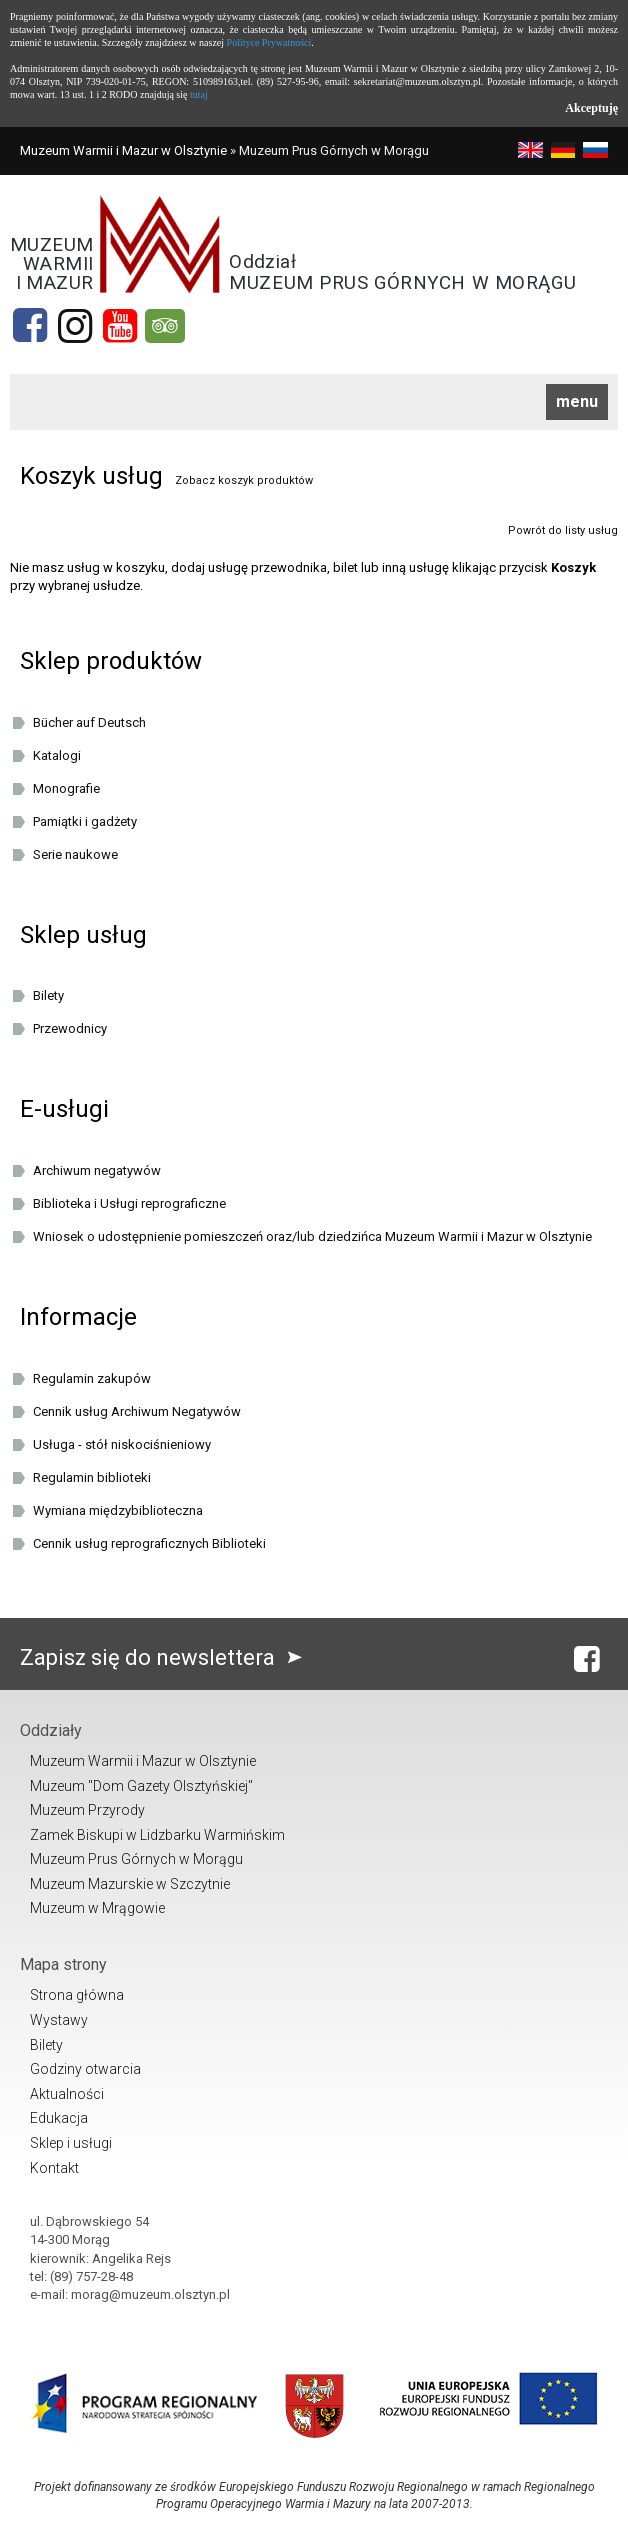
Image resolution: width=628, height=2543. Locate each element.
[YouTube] (120, 326)
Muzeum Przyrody (87, 1810)
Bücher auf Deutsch (89, 722)
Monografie (66, 788)
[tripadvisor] (165, 326)
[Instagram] (75, 326)
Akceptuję (591, 108)
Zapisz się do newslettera (165, 1657)
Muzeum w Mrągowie (97, 1908)
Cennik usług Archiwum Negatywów (137, 1411)
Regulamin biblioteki (92, 1477)
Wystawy (59, 2020)
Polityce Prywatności (269, 42)
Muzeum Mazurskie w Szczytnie (130, 1884)
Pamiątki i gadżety (85, 821)
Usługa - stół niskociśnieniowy (122, 1444)
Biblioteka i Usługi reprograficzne (129, 1203)
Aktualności (67, 2094)
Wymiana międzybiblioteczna (118, 1510)
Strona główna (77, 1995)
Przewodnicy (70, 1028)
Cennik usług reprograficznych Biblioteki (149, 1543)
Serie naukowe (75, 854)
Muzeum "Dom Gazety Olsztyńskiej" (141, 1786)
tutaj (199, 94)
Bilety (48, 995)
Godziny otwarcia (85, 2069)
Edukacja (59, 2118)
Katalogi (57, 755)
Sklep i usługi (71, 2143)
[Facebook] (30, 326)
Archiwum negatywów (97, 1170)
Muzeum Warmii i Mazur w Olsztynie (123, 150)
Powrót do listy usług (563, 530)
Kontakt (54, 2168)
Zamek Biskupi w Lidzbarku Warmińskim (157, 1835)
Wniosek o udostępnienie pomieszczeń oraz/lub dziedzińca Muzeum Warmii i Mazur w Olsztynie (312, 1236)
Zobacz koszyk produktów (244, 480)
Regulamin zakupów (92, 1378)
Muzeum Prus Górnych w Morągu (136, 1859)
